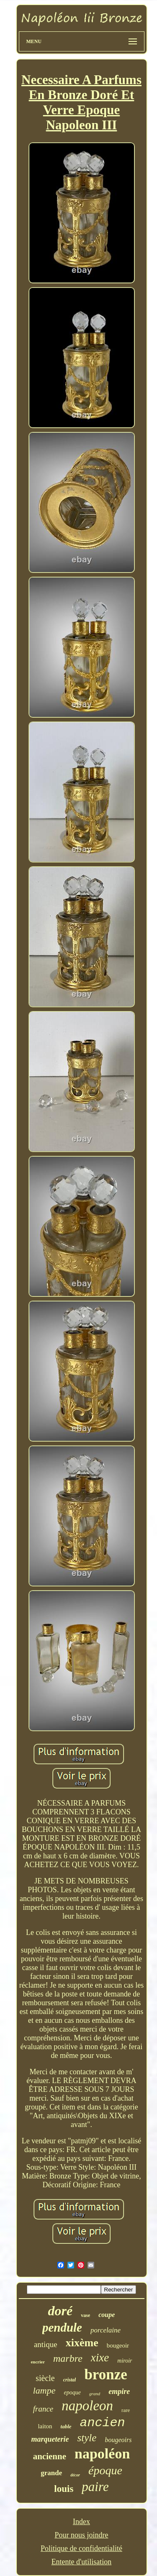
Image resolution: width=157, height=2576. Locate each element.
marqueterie (50, 2439)
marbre (67, 2358)
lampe (44, 2390)
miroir (124, 2361)
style (87, 2437)
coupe (106, 2314)
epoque (72, 2392)
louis (63, 2489)
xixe (100, 2357)
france (43, 2408)
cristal (69, 2380)
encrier (38, 2361)
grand (94, 2393)
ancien (102, 2423)
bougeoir (118, 2345)
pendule (62, 2327)
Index (81, 2521)
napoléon (102, 2453)
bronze (105, 2374)
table (66, 2426)
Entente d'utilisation (81, 2562)
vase (85, 2315)
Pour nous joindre (81, 2535)
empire (119, 2391)
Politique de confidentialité (81, 2548)
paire (95, 2486)
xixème (82, 2343)
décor (75, 2475)
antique (45, 2344)
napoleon (87, 2405)
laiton (45, 2426)
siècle (45, 2378)
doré (60, 2310)
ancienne (49, 2456)
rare (125, 2410)
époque (105, 2470)
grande (51, 2473)
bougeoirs (118, 2439)
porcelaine (105, 2330)
